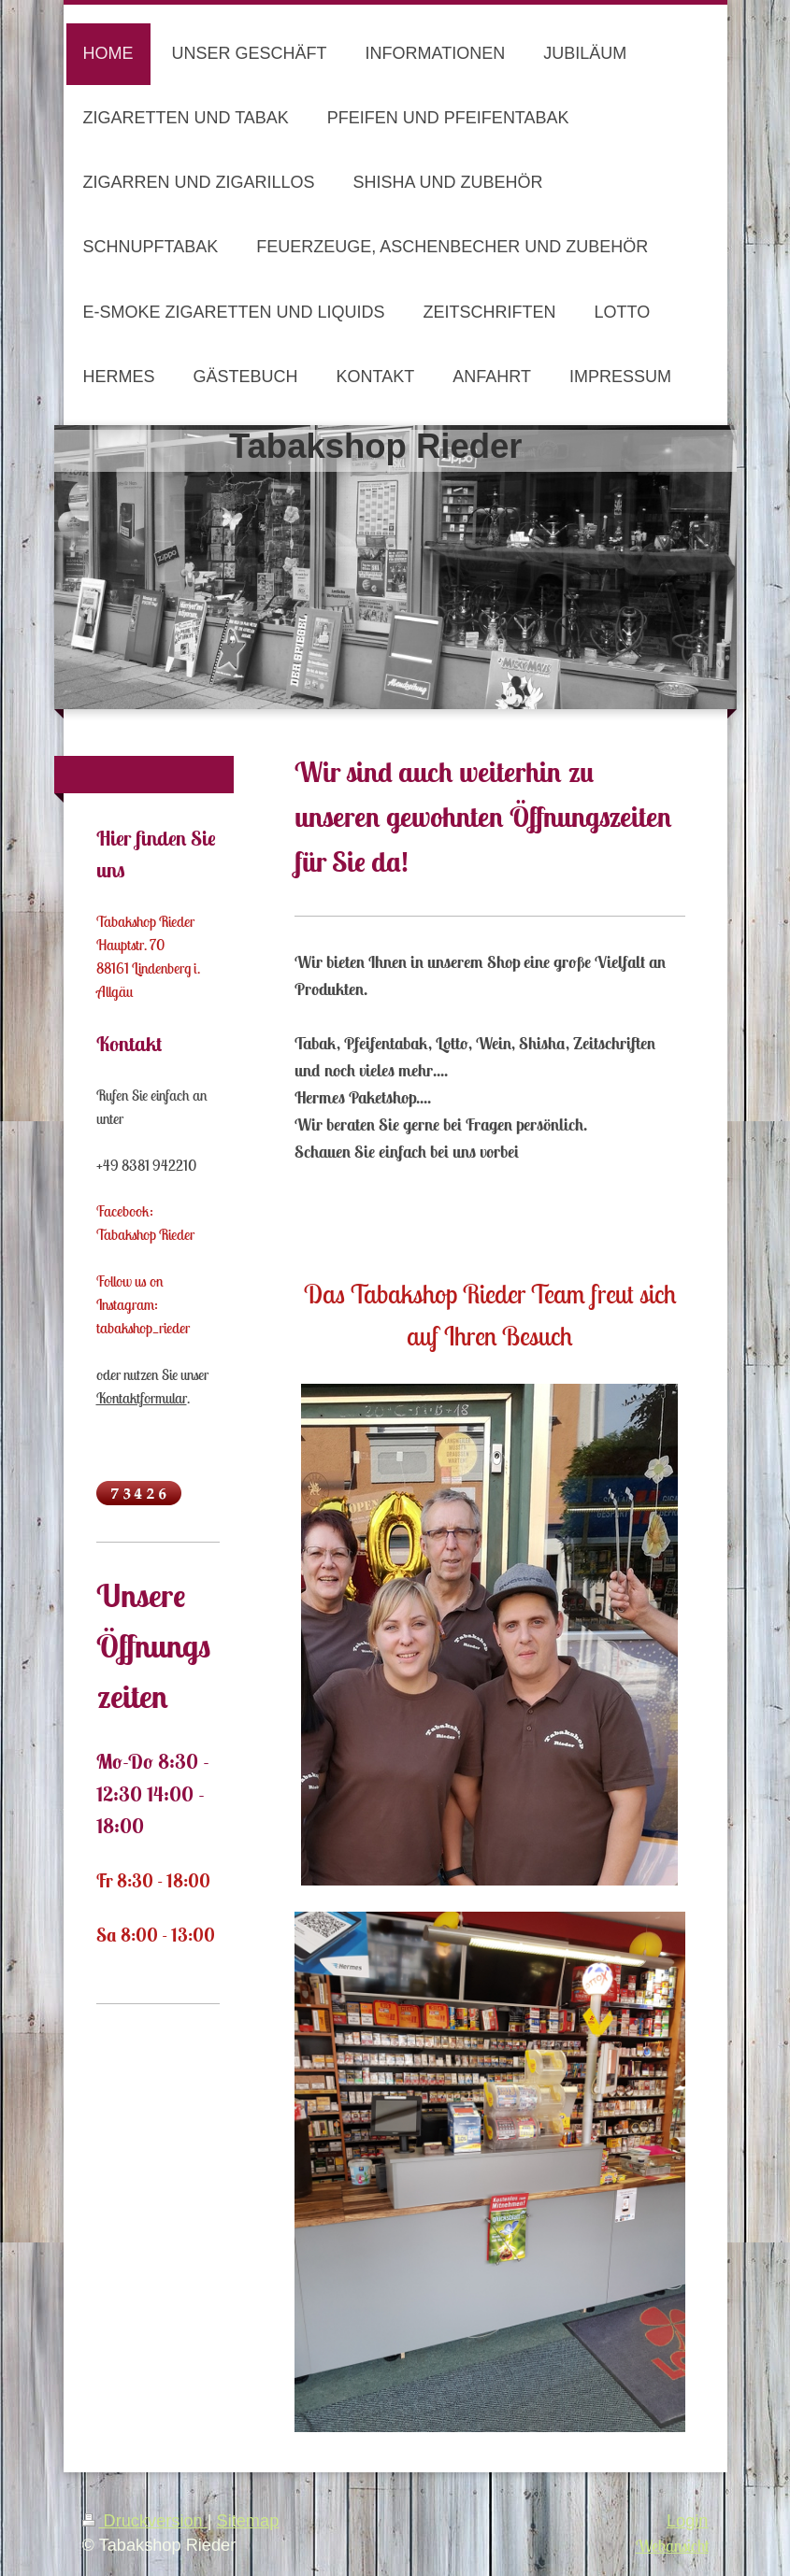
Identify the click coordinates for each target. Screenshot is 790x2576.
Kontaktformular (141, 1397)
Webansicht (672, 2545)
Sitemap (248, 2521)
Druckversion (145, 2521)
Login (688, 2521)
